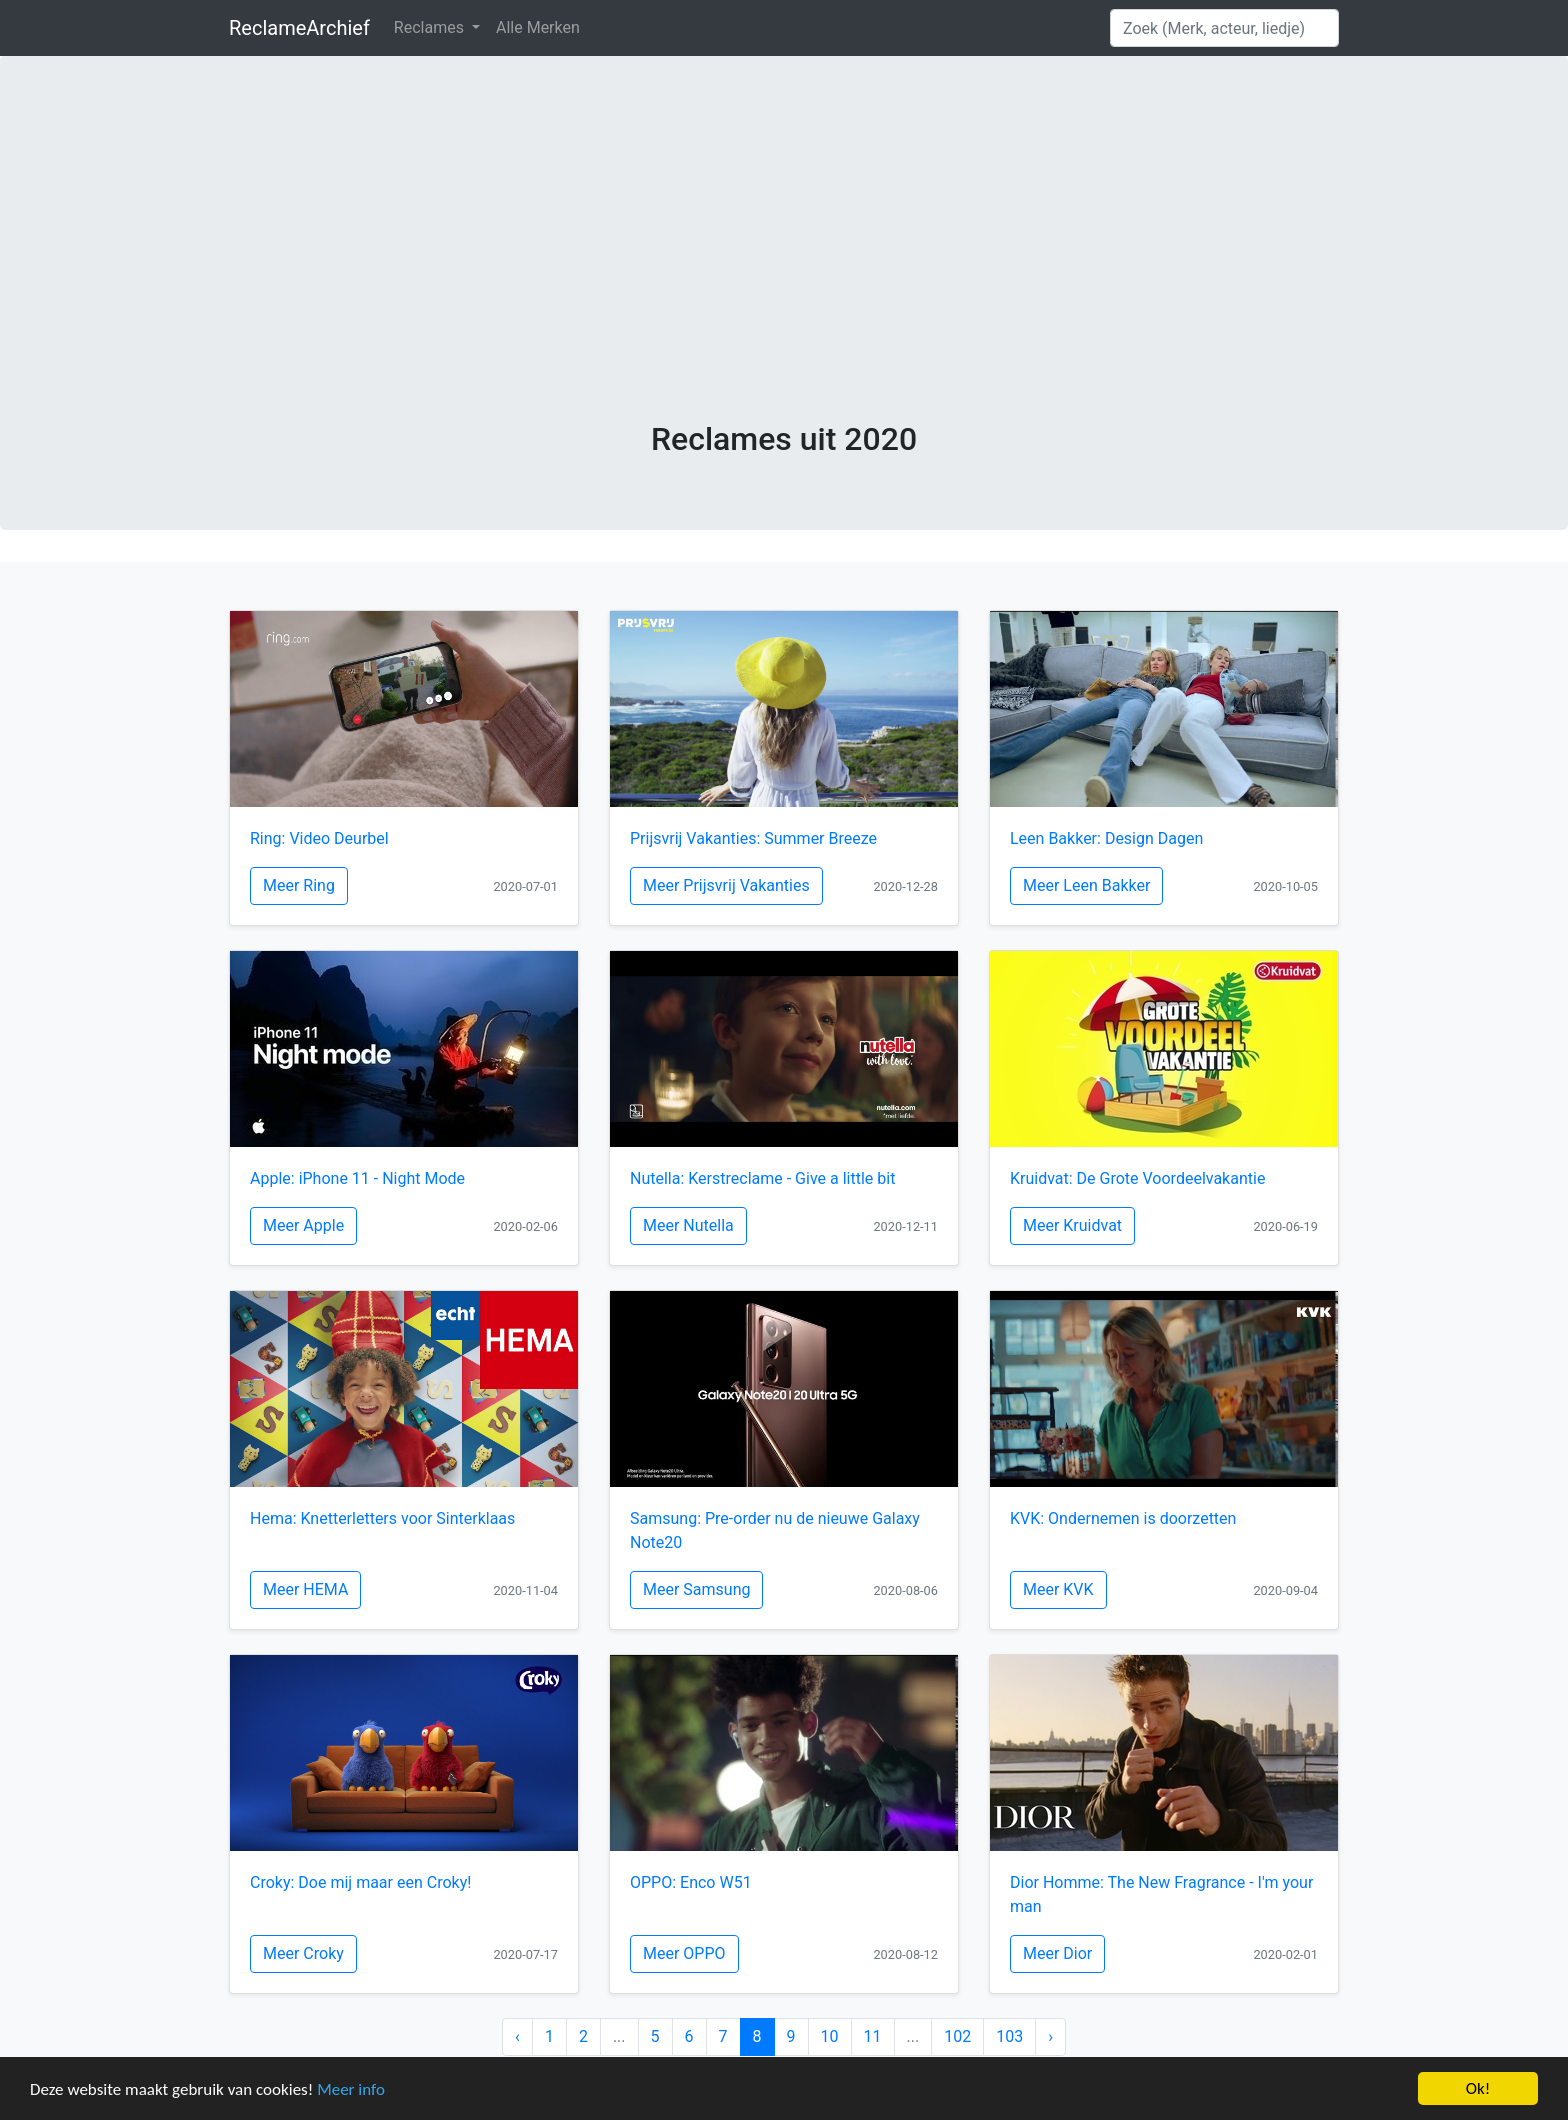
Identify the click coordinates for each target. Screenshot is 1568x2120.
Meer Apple (303, 1225)
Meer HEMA (305, 1589)
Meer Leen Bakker (1086, 885)
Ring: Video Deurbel (319, 838)
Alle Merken (538, 27)
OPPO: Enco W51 (691, 1882)
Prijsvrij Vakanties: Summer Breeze (753, 838)
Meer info (351, 2091)
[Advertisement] (784, 270)
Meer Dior (1057, 1953)
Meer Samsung (696, 1589)
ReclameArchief (299, 28)
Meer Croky (303, 1953)
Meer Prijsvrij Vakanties (726, 885)
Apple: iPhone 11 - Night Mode (357, 1178)
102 (957, 2036)
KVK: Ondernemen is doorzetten (1123, 1518)
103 (1009, 2036)
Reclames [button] (431, 27)
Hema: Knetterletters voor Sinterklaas (382, 1518)
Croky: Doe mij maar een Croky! (360, 1882)
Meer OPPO (684, 1953)
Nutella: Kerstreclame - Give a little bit (762, 1178)
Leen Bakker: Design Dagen (1106, 838)
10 (830, 2036)
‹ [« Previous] (517, 2036)
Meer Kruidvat (1072, 1225)
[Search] (1224, 28)
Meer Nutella (688, 1225)
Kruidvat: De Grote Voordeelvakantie (1137, 1178)
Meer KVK (1058, 1589)
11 (873, 2036)
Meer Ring (299, 885)
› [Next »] (1050, 2036)
